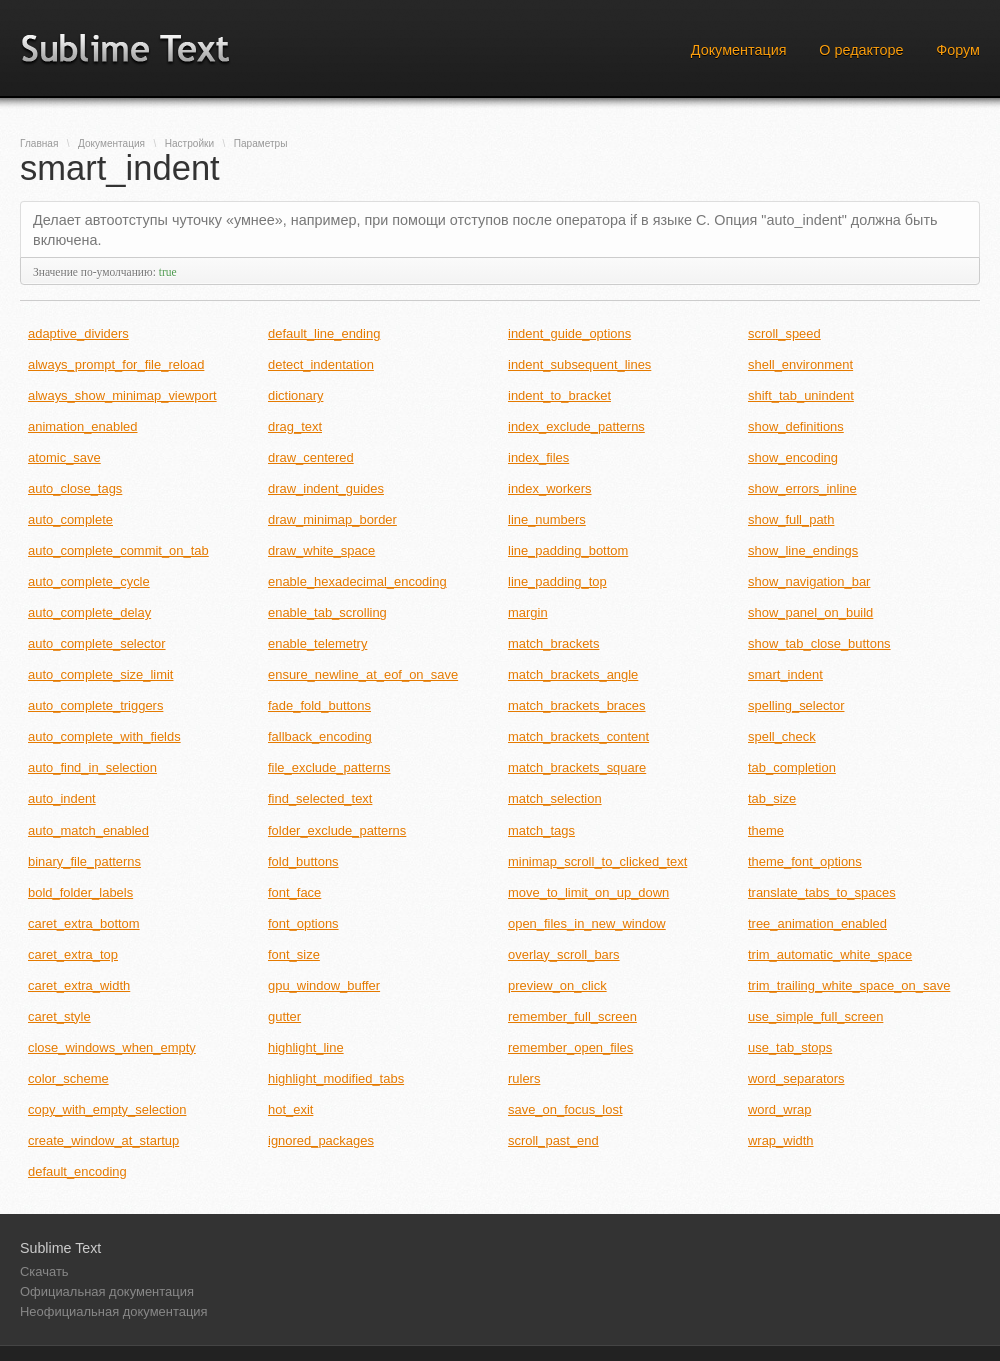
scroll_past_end (553, 1140)
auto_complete (70, 519)
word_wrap (779, 1109)
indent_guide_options (569, 333)
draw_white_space (321, 550)
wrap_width (781, 1140)
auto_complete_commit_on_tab (118, 550)
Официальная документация (107, 1291)
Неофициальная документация (114, 1311)
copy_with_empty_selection (107, 1109)
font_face (294, 892)
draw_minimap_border (332, 519)
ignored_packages (321, 1140)
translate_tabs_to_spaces (822, 892)
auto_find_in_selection (92, 767)
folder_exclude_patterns (337, 830)
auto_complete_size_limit (100, 674)
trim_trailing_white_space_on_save (849, 985)
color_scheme (68, 1078)
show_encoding (793, 457)
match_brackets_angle (573, 674)
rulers (524, 1078)
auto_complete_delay (89, 612)
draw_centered (311, 457)
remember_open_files (570, 1047)
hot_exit (290, 1109)
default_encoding (77, 1171)
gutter (284, 1016)
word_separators (796, 1078)
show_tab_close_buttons (819, 643)
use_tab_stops (790, 1047)
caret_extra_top (73, 954)
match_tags (541, 830)
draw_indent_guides (326, 488)
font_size (294, 954)
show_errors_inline (802, 488)
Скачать (44, 1271)
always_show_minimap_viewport (122, 395)
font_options (303, 923)
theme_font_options (805, 861)
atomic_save (64, 457)
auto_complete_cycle (89, 581)
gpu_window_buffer (324, 985)
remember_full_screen (572, 1016)
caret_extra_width (79, 985)
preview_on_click (557, 985)
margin (528, 612)
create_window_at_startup (103, 1140)
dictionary (295, 395)
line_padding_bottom (568, 550)
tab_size (772, 798)
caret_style (59, 1016)
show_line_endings (803, 550)
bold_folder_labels (80, 892)
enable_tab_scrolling (327, 612)
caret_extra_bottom (84, 923)
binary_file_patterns (84, 861)
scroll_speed (784, 333)
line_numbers (547, 519)
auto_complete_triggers (95, 705)
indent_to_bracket (559, 395)
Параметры (261, 143)
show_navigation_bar (809, 581)
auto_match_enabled (88, 830)
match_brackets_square (577, 767)
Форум (958, 50)
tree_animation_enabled (817, 923)
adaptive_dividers (78, 333)
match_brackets (553, 643)
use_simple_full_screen (815, 1016)
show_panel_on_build (810, 612)
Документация (739, 50)
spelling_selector (796, 705)
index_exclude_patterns (576, 426)
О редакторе (861, 50)
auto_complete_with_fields (104, 736)
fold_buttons (303, 861)
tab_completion (792, 767)
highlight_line (306, 1047)
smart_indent (785, 674)
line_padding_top (557, 581)
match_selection (555, 798)
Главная (39, 143)
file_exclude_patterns (329, 767)
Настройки (189, 143)
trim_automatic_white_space (830, 954)
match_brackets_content (578, 736)
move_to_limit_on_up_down (588, 892)
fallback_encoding (320, 736)
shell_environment (800, 364)
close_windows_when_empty (112, 1047)
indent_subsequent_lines (579, 364)
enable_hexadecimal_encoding (357, 581)
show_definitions (796, 426)
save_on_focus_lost (565, 1109)
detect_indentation (321, 364)
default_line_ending (324, 333)
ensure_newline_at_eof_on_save (363, 674)
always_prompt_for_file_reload (116, 364)
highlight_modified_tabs (336, 1078)
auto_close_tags (75, 488)
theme (766, 830)
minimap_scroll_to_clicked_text (597, 861)
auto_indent (62, 798)
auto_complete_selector (97, 643)
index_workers (550, 488)
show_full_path (791, 519)
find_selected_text (320, 798)
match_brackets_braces (577, 705)
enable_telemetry (317, 643)
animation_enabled (82, 426)
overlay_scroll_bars (564, 954)
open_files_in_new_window (587, 923)
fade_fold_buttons (319, 705)
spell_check (782, 736)
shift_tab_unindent (801, 395)
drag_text (295, 426)
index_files (538, 457)
